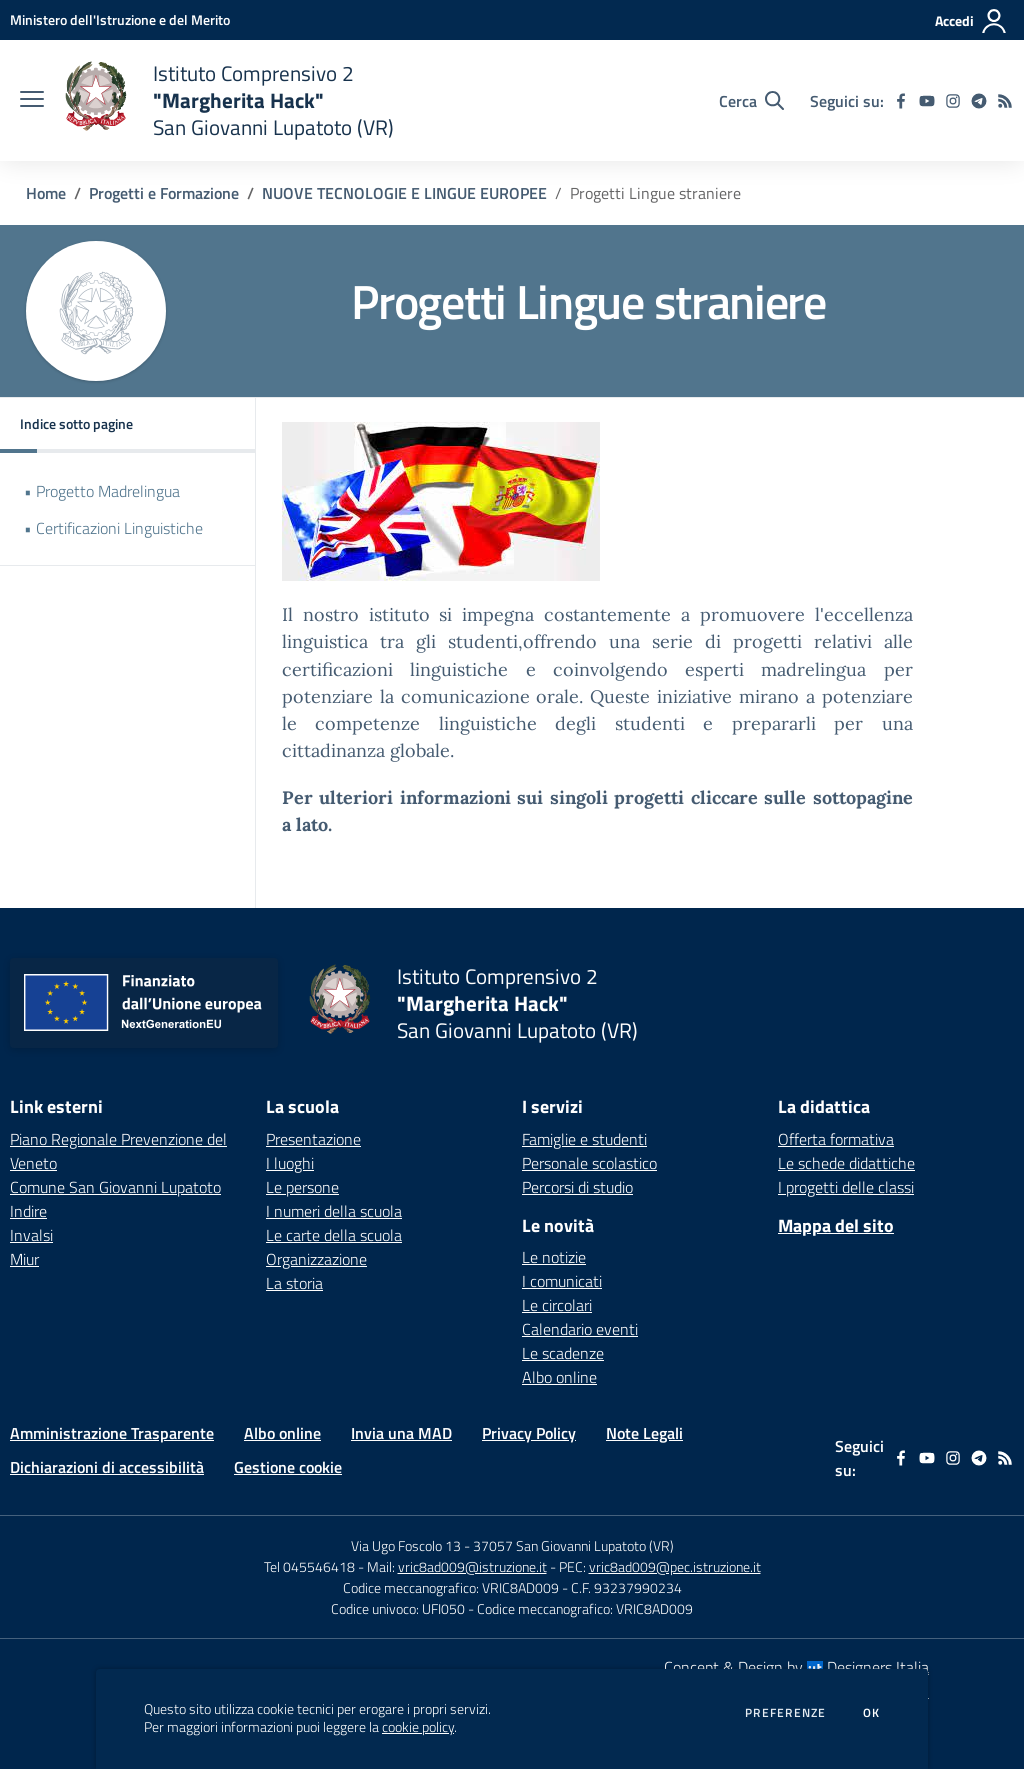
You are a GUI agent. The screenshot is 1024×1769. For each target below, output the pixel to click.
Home (46, 193)
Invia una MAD (401, 1433)
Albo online (559, 1377)
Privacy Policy (529, 1433)
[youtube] (927, 101)
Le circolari (557, 1305)
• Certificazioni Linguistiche (113, 528)
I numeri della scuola (334, 1211)
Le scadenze (563, 1353)
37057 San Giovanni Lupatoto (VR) (573, 1545)
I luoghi (290, 1163)
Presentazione (313, 1139)
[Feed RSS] (1005, 101)
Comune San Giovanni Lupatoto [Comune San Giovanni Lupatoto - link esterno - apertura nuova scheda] (115, 1187)
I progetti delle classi (846, 1187)
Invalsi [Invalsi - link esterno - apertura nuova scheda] (31, 1235)
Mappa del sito (836, 1225)
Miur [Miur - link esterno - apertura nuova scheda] (24, 1259)
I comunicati (562, 1281)
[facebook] (901, 101)
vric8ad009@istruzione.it (472, 1566)
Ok (872, 1713)
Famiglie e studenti (584, 1139)
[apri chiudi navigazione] (32, 101)
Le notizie (554, 1257)
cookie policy (418, 1727)
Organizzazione (316, 1259)
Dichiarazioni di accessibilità (107, 1467)
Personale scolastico (589, 1163)
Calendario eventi (580, 1329)
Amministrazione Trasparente (112, 1433)
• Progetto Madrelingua (102, 491)
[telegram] (979, 101)
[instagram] (953, 101)
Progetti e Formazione (164, 193)
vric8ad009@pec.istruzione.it (675, 1566)
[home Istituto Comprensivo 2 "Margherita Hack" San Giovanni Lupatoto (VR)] (229, 100)
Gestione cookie (288, 1467)
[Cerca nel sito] (751, 101)
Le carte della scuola (334, 1235)
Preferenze (785, 1713)
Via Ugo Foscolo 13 (406, 1545)
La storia (294, 1283)
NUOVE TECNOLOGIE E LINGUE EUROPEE (404, 193)
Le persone (302, 1187)
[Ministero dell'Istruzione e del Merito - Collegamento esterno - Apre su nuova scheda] (120, 19)
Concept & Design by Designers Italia (796, 1667)
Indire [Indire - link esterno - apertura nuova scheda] (28, 1211)
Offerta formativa (836, 1139)
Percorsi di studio (577, 1187)
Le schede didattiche (846, 1163)
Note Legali (644, 1433)
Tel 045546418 (309, 1566)
